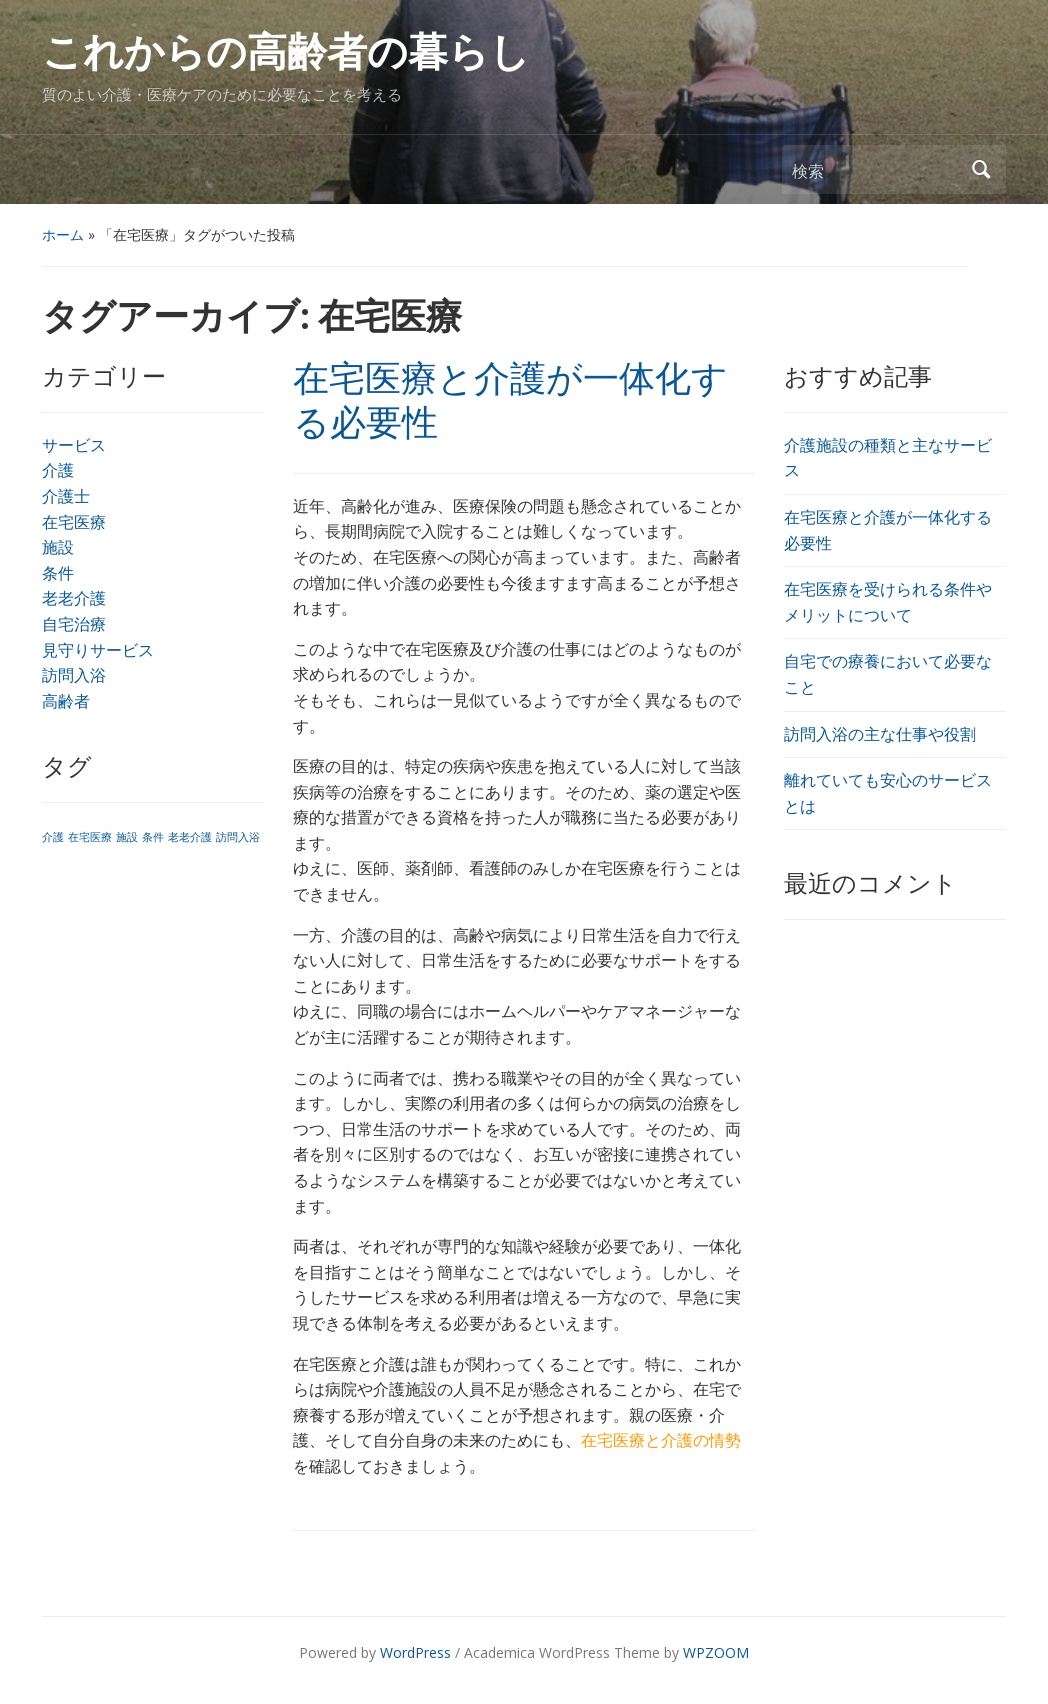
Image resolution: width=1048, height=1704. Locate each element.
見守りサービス (98, 650)
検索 (981, 169)
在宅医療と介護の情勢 (661, 1440)
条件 (58, 573)
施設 (58, 547)
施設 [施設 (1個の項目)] (127, 837)
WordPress (415, 1652)
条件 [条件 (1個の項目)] (153, 837)
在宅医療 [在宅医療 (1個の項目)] (90, 837)
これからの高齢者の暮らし (286, 52)
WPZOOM (716, 1652)
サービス (74, 445)
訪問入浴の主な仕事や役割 (880, 734)
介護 (58, 470)
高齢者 (66, 701)
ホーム (63, 234)
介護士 (66, 496)
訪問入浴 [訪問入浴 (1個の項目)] (238, 837)
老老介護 (74, 598)
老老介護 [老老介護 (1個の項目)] (190, 837)
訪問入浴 (74, 675)
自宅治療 (74, 624)
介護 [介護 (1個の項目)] (53, 837)
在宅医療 (74, 522)
